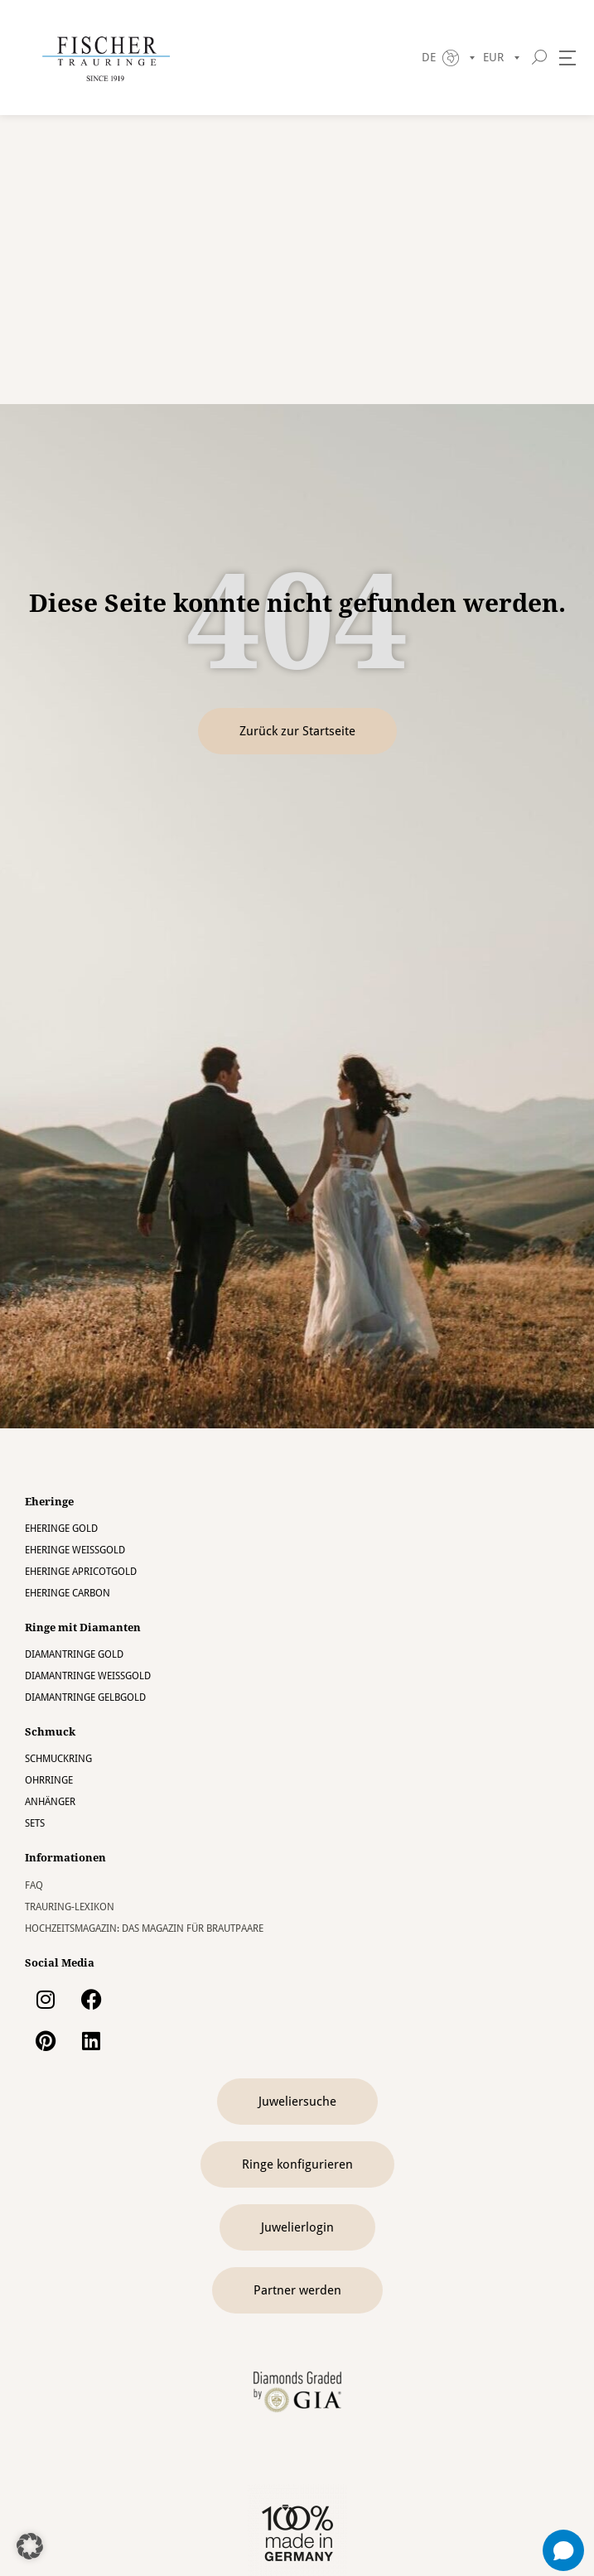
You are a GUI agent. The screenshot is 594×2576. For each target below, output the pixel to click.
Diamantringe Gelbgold (85, 1697)
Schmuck (50, 1732)
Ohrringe (49, 1780)
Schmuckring (58, 1759)
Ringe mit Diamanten (83, 1627)
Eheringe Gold (61, 1528)
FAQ (34, 1885)
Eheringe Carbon (67, 1593)
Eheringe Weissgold (75, 1550)
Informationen (65, 1857)
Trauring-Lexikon (69, 1907)
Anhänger (50, 1802)
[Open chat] (563, 2550)
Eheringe (49, 1501)
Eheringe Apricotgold (81, 1571)
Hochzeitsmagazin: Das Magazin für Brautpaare (144, 1928)
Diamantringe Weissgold (88, 1676)
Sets (35, 1823)
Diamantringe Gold (74, 1654)
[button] (30, 2546)
